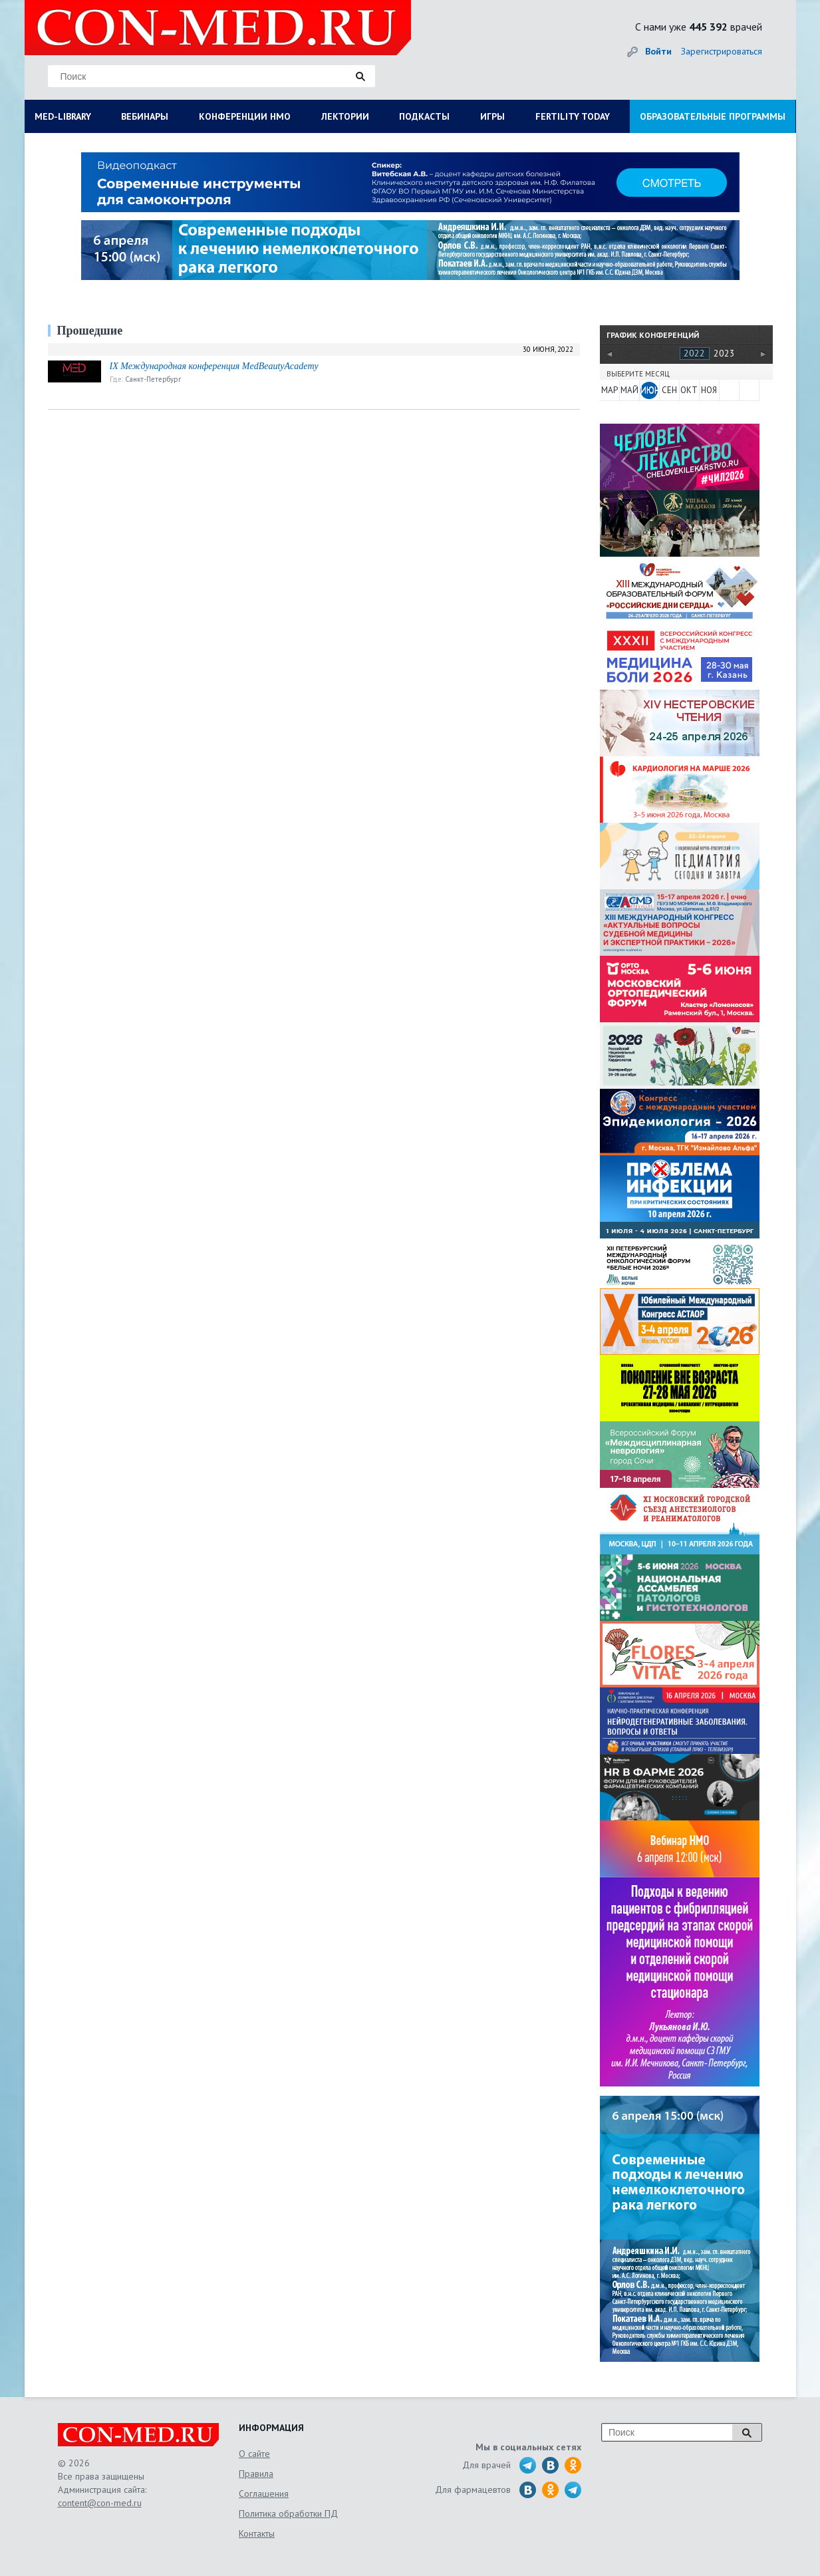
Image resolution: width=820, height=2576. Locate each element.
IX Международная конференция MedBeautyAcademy (214, 366)
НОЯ (709, 390)
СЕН (669, 390)
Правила (256, 2474)
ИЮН (649, 390)
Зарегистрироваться (721, 51)
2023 (724, 353)
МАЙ (629, 390)
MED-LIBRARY (63, 116)
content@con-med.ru (100, 2503)
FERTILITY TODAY (572, 116)
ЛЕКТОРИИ (345, 116)
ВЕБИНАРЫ (144, 116)
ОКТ (689, 390)
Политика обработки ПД (288, 2513)
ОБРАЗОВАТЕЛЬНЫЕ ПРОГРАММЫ (712, 116)
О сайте (254, 2454)
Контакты (257, 2533)
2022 (694, 353)
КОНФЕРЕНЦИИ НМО (245, 116)
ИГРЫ (492, 116)
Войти (658, 51)
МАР (609, 390)
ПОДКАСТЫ (424, 116)
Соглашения (264, 2494)
